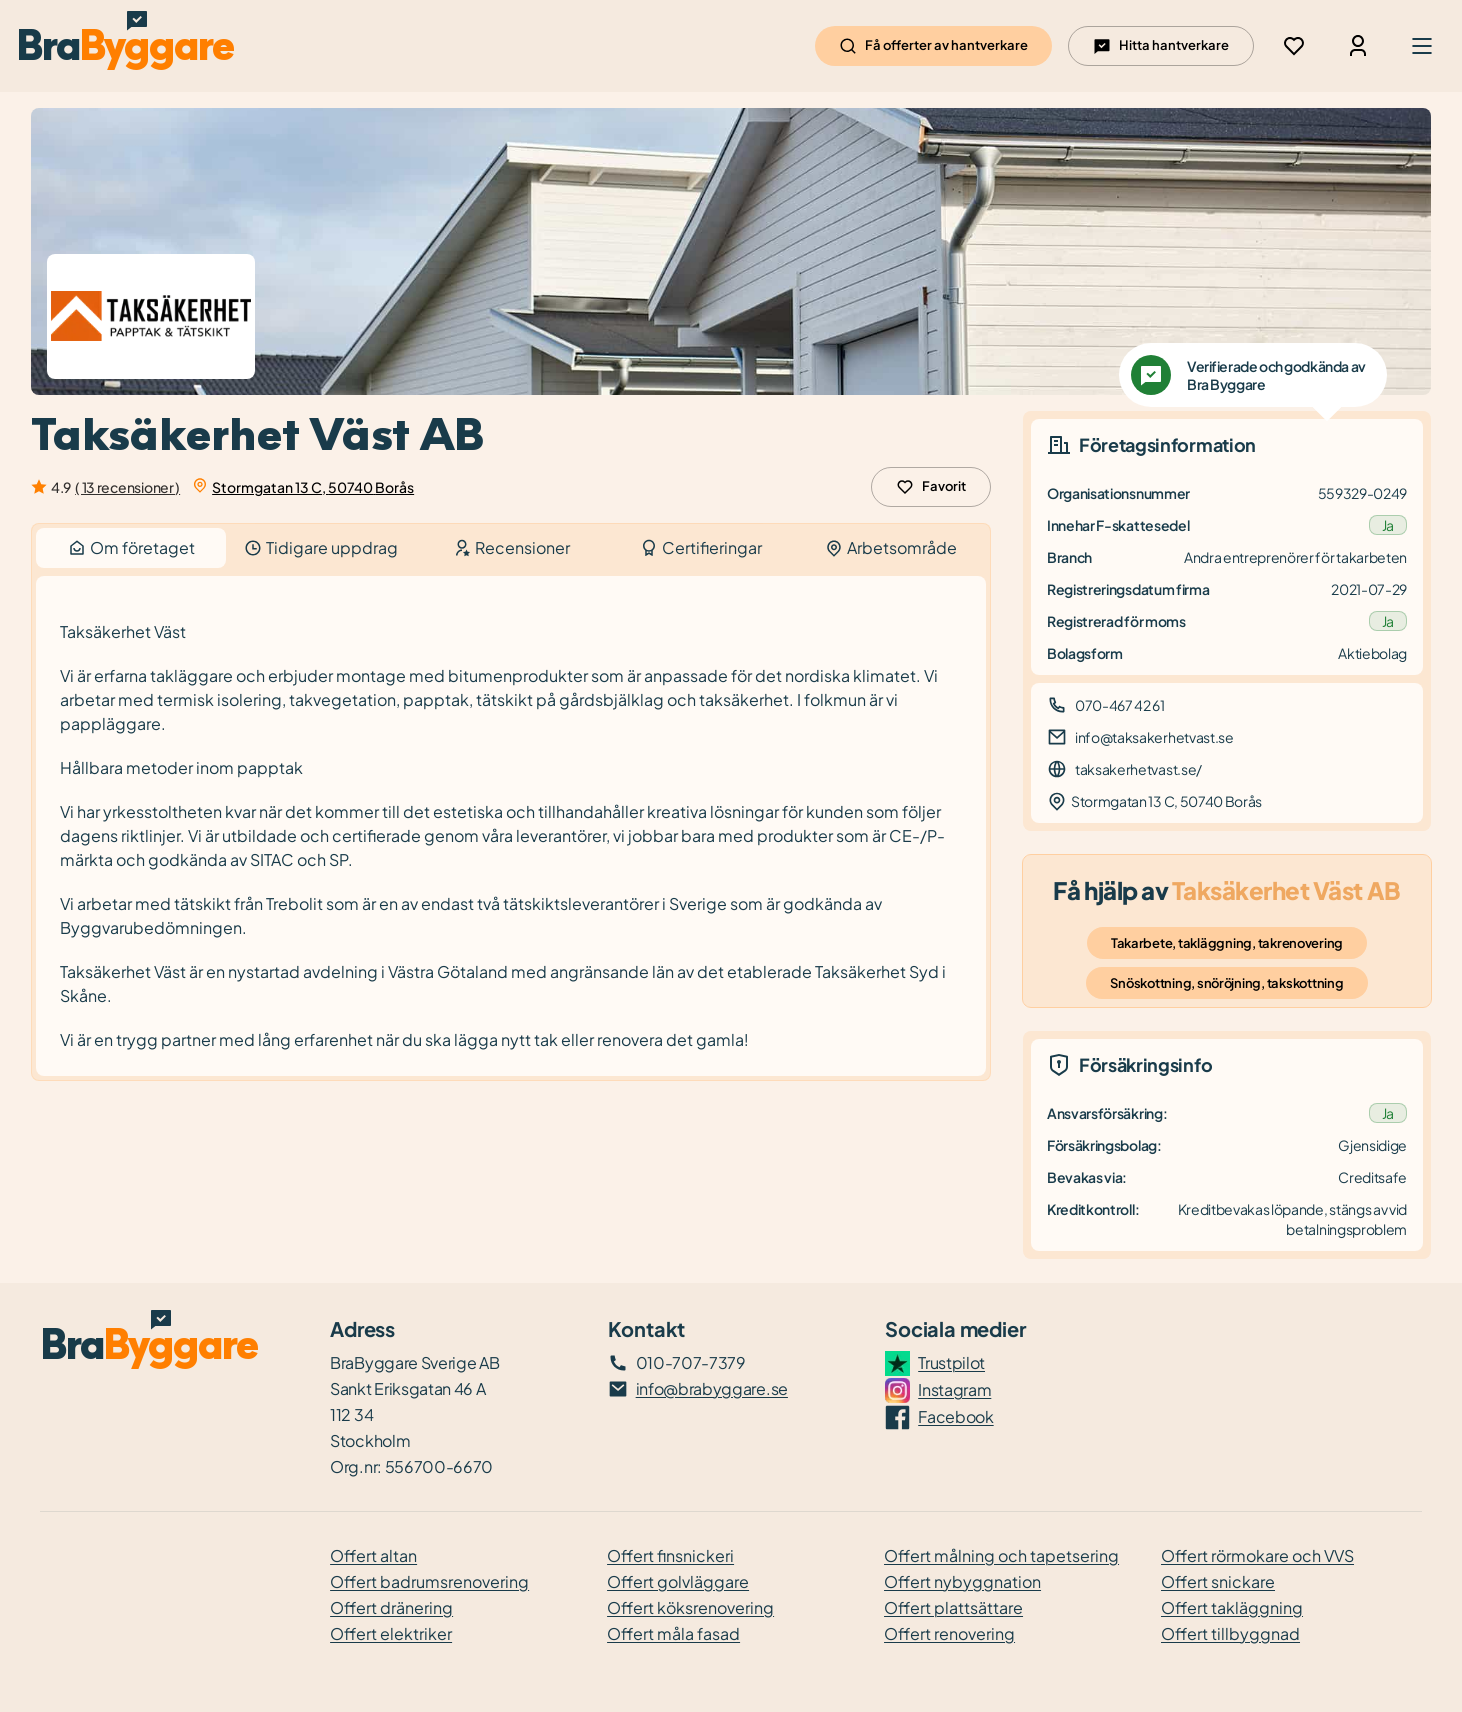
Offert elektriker (391, 1633)
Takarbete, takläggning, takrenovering (1227, 943)
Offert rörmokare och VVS (1257, 1555)
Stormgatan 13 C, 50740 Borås (313, 487)
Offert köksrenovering (690, 1607)
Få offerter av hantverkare (933, 46)
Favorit (931, 487)
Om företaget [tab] (131, 548)
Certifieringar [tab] (701, 547)
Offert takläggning (1232, 1607)
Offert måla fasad (673, 1633)
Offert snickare (1218, 1581)
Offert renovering (949, 1633)
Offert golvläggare (678, 1581)
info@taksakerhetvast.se (1154, 737)
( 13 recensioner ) (127, 487)
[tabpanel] (511, 826)
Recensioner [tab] (511, 547)
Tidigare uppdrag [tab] (321, 547)
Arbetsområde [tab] (891, 547)
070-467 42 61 (1120, 705)
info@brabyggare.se (712, 1388)
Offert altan (373, 1555)
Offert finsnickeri (670, 1555)
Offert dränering (391, 1607)
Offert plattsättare (953, 1607)
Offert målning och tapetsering (1001, 1555)
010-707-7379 (691, 1362)
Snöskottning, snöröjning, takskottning (1226, 983)
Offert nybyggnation (962, 1581)
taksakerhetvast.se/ (1138, 769)
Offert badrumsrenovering (429, 1581)
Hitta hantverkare (1161, 46)
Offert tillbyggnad (1230, 1633)
